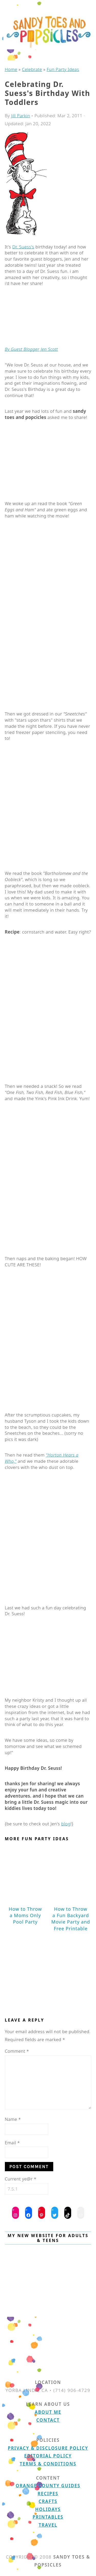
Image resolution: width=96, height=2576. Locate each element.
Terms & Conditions (48, 2464)
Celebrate (32, 69)
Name (13, 2119)
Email (12, 2143)
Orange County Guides (48, 2486)
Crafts (48, 2501)
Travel (48, 2525)
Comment (17, 2051)
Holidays (48, 2509)
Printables (48, 2517)
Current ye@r (20, 2179)
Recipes (48, 2494)
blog (65, 1824)
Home (11, 69)
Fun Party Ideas (63, 69)
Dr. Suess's (23, 247)
